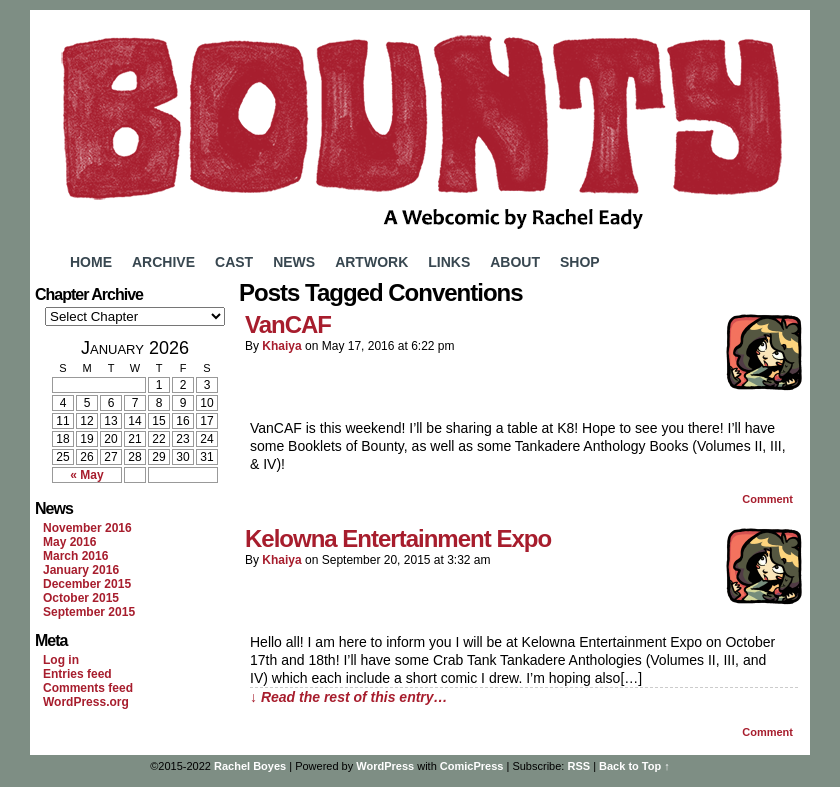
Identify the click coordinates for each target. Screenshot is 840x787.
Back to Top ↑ (634, 766)
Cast (234, 262)
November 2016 (87, 528)
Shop (580, 262)
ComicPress (472, 766)
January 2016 (81, 570)
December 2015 (87, 584)
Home (91, 262)
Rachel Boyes (250, 766)
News (294, 262)
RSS (578, 766)
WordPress (385, 766)
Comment (767, 499)
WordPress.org (86, 702)
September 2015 (89, 612)
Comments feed (88, 688)
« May (86, 475)
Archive (163, 262)
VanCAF (288, 324)
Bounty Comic (420, 127)
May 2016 (69, 542)
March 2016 (75, 556)
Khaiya (281, 346)
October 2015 (81, 598)
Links (449, 262)
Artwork (371, 262)
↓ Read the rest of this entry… (349, 697)
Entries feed (77, 674)
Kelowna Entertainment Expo (398, 538)
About (515, 262)
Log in (61, 660)
